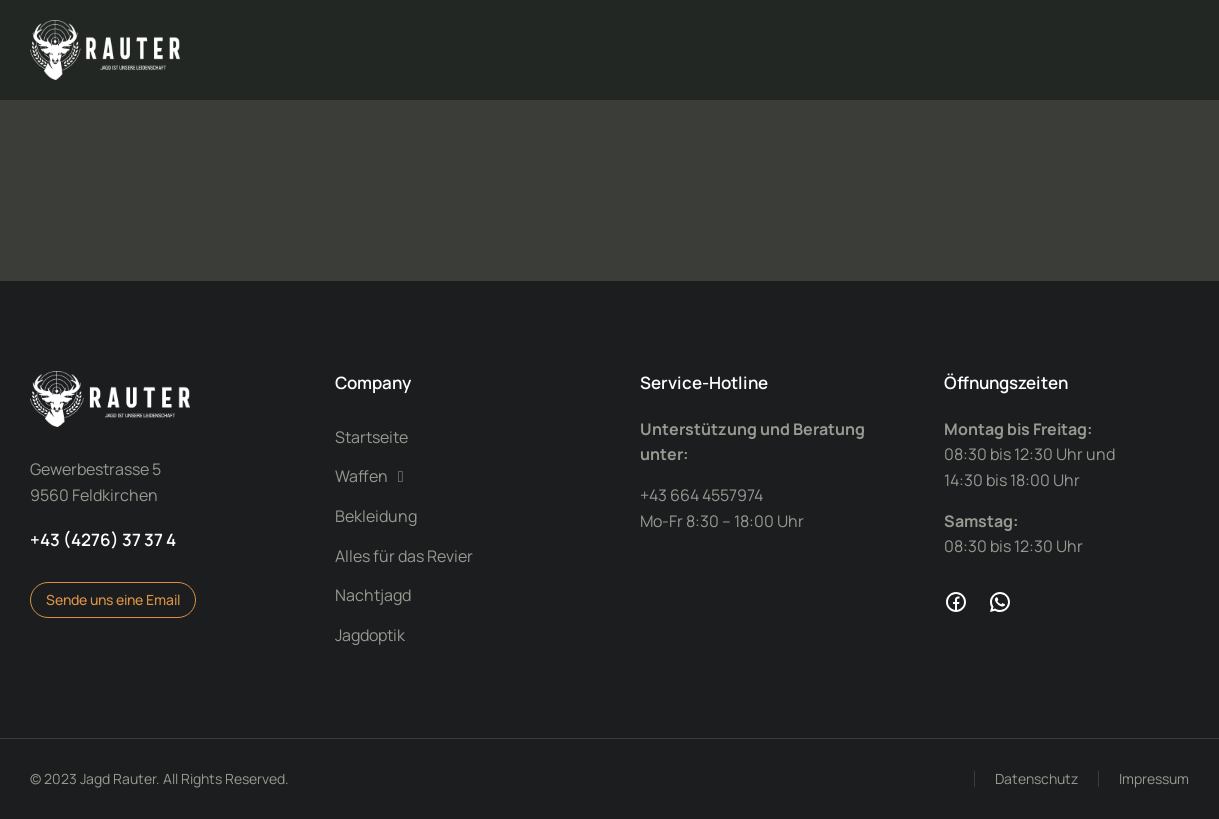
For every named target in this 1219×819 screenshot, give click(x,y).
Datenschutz (1036, 778)
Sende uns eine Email (113, 599)
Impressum (1154, 778)
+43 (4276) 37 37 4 (103, 539)
